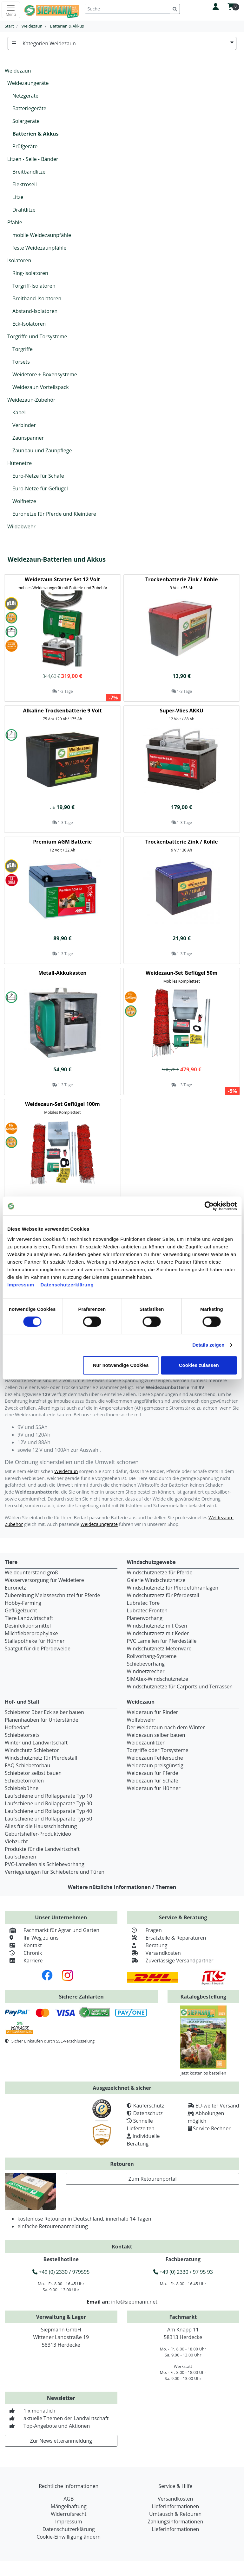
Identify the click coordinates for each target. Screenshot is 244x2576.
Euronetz (15, 1587)
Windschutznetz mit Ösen (157, 1625)
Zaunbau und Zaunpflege (42, 450)
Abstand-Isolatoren (34, 311)
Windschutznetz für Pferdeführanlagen (173, 1587)
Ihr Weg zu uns (31, 1937)
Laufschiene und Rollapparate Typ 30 (48, 1803)
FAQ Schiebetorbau (27, 1765)
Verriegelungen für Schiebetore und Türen (54, 1871)
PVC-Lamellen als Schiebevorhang (44, 1864)
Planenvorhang (145, 1618)
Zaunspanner (28, 437)
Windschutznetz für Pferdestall (163, 1595)
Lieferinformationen (175, 2506)
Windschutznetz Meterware (159, 1648)
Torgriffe (22, 349)
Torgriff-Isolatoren (33, 285)
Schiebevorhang (146, 1663)
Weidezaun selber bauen (156, 1734)
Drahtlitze (24, 209)
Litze (17, 197)
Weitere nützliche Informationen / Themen (122, 1887)
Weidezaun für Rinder (152, 1712)
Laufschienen (20, 1856)
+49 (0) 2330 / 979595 (60, 2271)
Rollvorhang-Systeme (152, 1656)
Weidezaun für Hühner (154, 1788)
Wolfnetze (24, 501)
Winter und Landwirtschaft (36, 1742)
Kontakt (23, 1945)
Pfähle (14, 222)
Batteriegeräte (29, 108)
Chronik (23, 1952)
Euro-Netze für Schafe (38, 475)
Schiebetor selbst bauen (33, 1772)
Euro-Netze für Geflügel (40, 488)
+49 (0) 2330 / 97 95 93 (183, 2271)
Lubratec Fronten (147, 1610)
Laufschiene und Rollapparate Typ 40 (48, 1811)
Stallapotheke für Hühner (34, 1640)
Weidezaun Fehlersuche (155, 1757)
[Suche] (127, 9)
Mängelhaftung (69, 2506)
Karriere (24, 1960)
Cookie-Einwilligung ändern (68, 2536)
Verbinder (24, 425)
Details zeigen (208, 1345)
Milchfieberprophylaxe (31, 1633)
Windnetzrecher (146, 1671)
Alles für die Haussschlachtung (41, 1826)
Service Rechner (212, 2128)
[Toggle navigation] (11, 10)
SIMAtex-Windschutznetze (157, 1678)
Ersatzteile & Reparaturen (166, 1937)
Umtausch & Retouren (175, 2513)
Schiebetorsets (22, 1734)
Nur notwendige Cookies (121, 1365)
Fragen (144, 1930)
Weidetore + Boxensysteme (44, 374)
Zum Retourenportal (153, 2178)
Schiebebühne (21, 1788)
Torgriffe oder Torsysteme (157, 1750)
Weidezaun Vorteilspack (40, 387)
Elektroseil (24, 184)
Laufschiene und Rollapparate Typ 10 (48, 1795)
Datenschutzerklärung (67, 1284)
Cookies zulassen (199, 1365)
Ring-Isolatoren (30, 273)
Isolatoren (19, 260)
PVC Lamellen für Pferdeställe (162, 1640)
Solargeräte (26, 121)
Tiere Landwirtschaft (29, 1618)
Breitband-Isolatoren (36, 298)
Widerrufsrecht (68, 2513)
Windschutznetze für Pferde (160, 1572)
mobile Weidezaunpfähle (41, 235)
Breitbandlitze (28, 171)
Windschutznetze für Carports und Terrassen (180, 1686)
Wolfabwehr (141, 1719)
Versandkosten (154, 1952)
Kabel (19, 412)
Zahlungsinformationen (175, 2521)
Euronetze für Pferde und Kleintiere (54, 513)
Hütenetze (19, 463)
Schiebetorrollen (24, 1780)
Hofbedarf (17, 1727)
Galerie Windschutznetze (156, 1580)
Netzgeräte (25, 95)
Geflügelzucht (21, 1610)
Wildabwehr (21, 526)
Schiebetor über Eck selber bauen (44, 1712)
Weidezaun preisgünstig (155, 1765)
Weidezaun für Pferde (152, 1772)
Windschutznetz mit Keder (158, 1633)
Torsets (21, 361)
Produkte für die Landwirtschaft (42, 1849)
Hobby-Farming (23, 1602)
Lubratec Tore (143, 1602)
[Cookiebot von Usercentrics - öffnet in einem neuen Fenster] (209, 1206)
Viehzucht (16, 1841)
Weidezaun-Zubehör (31, 399)
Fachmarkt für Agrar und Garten (52, 1930)
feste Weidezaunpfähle (39, 247)
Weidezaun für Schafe (152, 1780)
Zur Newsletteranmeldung (61, 2440)
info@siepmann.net (134, 2301)
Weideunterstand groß (31, 1572)
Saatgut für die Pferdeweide (37, 1648)
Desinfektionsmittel (28, 1625)
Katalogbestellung (204, 1996)
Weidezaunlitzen (146, 1742)
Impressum (20, 1284)
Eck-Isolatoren (29, 323)
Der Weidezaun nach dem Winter (166, 1727)
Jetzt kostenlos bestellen (203, 2073)
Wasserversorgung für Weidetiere (44, 1580)
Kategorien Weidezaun (122, 43)
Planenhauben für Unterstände (41, 1719)
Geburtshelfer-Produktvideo (38, 1833)
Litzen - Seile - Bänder (32, 159)
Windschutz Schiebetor (32, 1750)
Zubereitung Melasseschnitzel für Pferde (52, 1595)
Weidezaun (66, 1471)
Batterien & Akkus (35, 133)
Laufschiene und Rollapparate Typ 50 (48, 1818)
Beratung (147, 1945)
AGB (68, 2498)
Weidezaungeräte (28, 83)
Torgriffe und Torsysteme (37, 336)
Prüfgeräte (24, 146)
